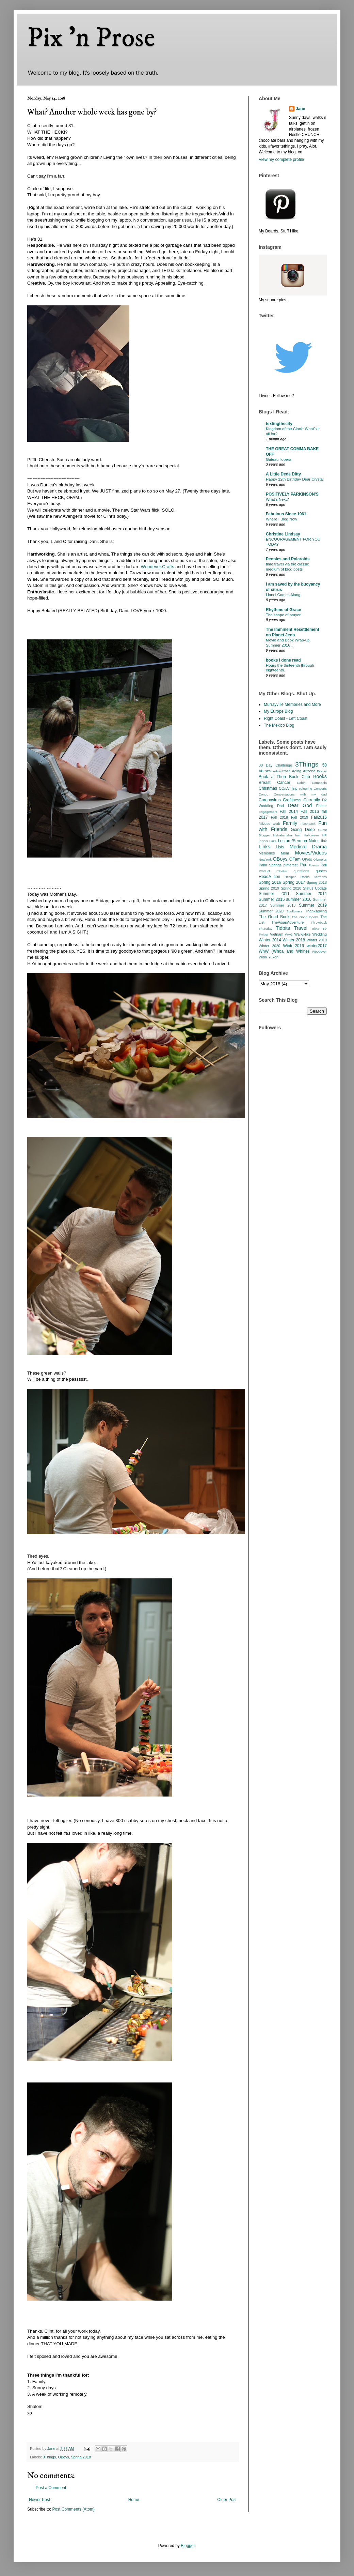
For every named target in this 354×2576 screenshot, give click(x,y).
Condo (263, 794)
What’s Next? (277, 499)
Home (133, 2499)
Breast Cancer (274, 782)
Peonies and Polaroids (288, 559)
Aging (296, 771)
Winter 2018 (294, 940)
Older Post (227, 2499)
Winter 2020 (269, 946)
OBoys (63, 2457)
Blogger (188, 2545)
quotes (321, 871)
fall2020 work (269, 823)
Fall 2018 (279, 817)
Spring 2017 (294, 882)
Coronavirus (270, 800)
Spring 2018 (81, 2457)
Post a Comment (51, 2487)
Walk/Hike (302, 934)
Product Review (273, 871)
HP (324, 835)
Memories (267, 853)
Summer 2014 (311, 893)
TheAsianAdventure (288, 922)
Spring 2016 (270, 882)
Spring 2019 (269, 888)
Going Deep (303, 829)
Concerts (320, 788)
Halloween (311, 835)
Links (264, 846)
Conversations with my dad (300, 794)
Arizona (309, 771)
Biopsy (322, 771)
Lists (280, 847)
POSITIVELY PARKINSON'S (292, 494)
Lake (272, 841)
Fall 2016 (310, 811)
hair (298, 835)
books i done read (283, 660)
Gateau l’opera (278, 459)
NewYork (265, 859)
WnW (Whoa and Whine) (284, 951)
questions (301, 871)
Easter (321, 806)
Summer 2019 (313, 905)
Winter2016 (293, 945)
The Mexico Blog (279, 725)
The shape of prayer (283, 615)
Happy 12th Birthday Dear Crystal (295, 479)
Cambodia (319, 783)
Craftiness (292, 800)
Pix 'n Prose (91, 38)
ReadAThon (269, 876)
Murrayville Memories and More (292, 704)
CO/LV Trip (288, 788)
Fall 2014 (289, 811)
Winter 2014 (270, 940)
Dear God (300, 805)
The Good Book (274, 916)
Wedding (319, 934)
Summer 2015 (272, 899)
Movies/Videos (311, 852)
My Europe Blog (278, 711)
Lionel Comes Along (283, 595)
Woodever (319, 951)
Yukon (273, 957)
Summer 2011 (274, 893)
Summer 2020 (271, 911)
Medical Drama (308, 846)
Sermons (320, 877)
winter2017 (317, 945)
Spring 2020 (291, 888)
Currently (311, 800)
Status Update (315, 888)
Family (290, 823)
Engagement (268, 812)
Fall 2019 (299, 817)
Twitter (263, 934)
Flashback (308, 823)
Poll (324, 865)
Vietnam (276, 934)
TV (325, 928)
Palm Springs (270, 865)
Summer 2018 (283, 905)
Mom (285, 853)
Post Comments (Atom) (73, 2509)
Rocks (305, 877)
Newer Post (39, 2499)
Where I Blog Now (281, 519)
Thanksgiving (316, 911)
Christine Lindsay (283, 534)
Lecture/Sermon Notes (299, 840)
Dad (280, 806)
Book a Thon (272, 776)
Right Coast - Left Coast (285, 718)
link (324, 841)
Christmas (268, 788)
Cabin (301, 783)
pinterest (290, 865)
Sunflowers (294, 911)
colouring (305, 788)
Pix (303, 864)
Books (320, 776)
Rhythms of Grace (283, 609)
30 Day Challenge (275, 765)
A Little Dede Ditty (283, 474)
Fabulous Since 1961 (286, 514)
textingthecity (279, 423)
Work (263, 957)
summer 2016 (298, 899)
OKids (307, 859)
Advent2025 (281, 771)
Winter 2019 (317, 940)
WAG (289, 934)
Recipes (290, 877)
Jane (300, 108)
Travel (300, 928)
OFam (295, 859)
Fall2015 (319, 817)
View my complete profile (281, 159)
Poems (314, 865)
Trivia (315, 928)
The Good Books (305, 917)
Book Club (299, 776)
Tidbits (283, 928)
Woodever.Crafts (158, 566)
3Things (49, 2457)
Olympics (320, 859)
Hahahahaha (282, 835)
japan (263, 841)
